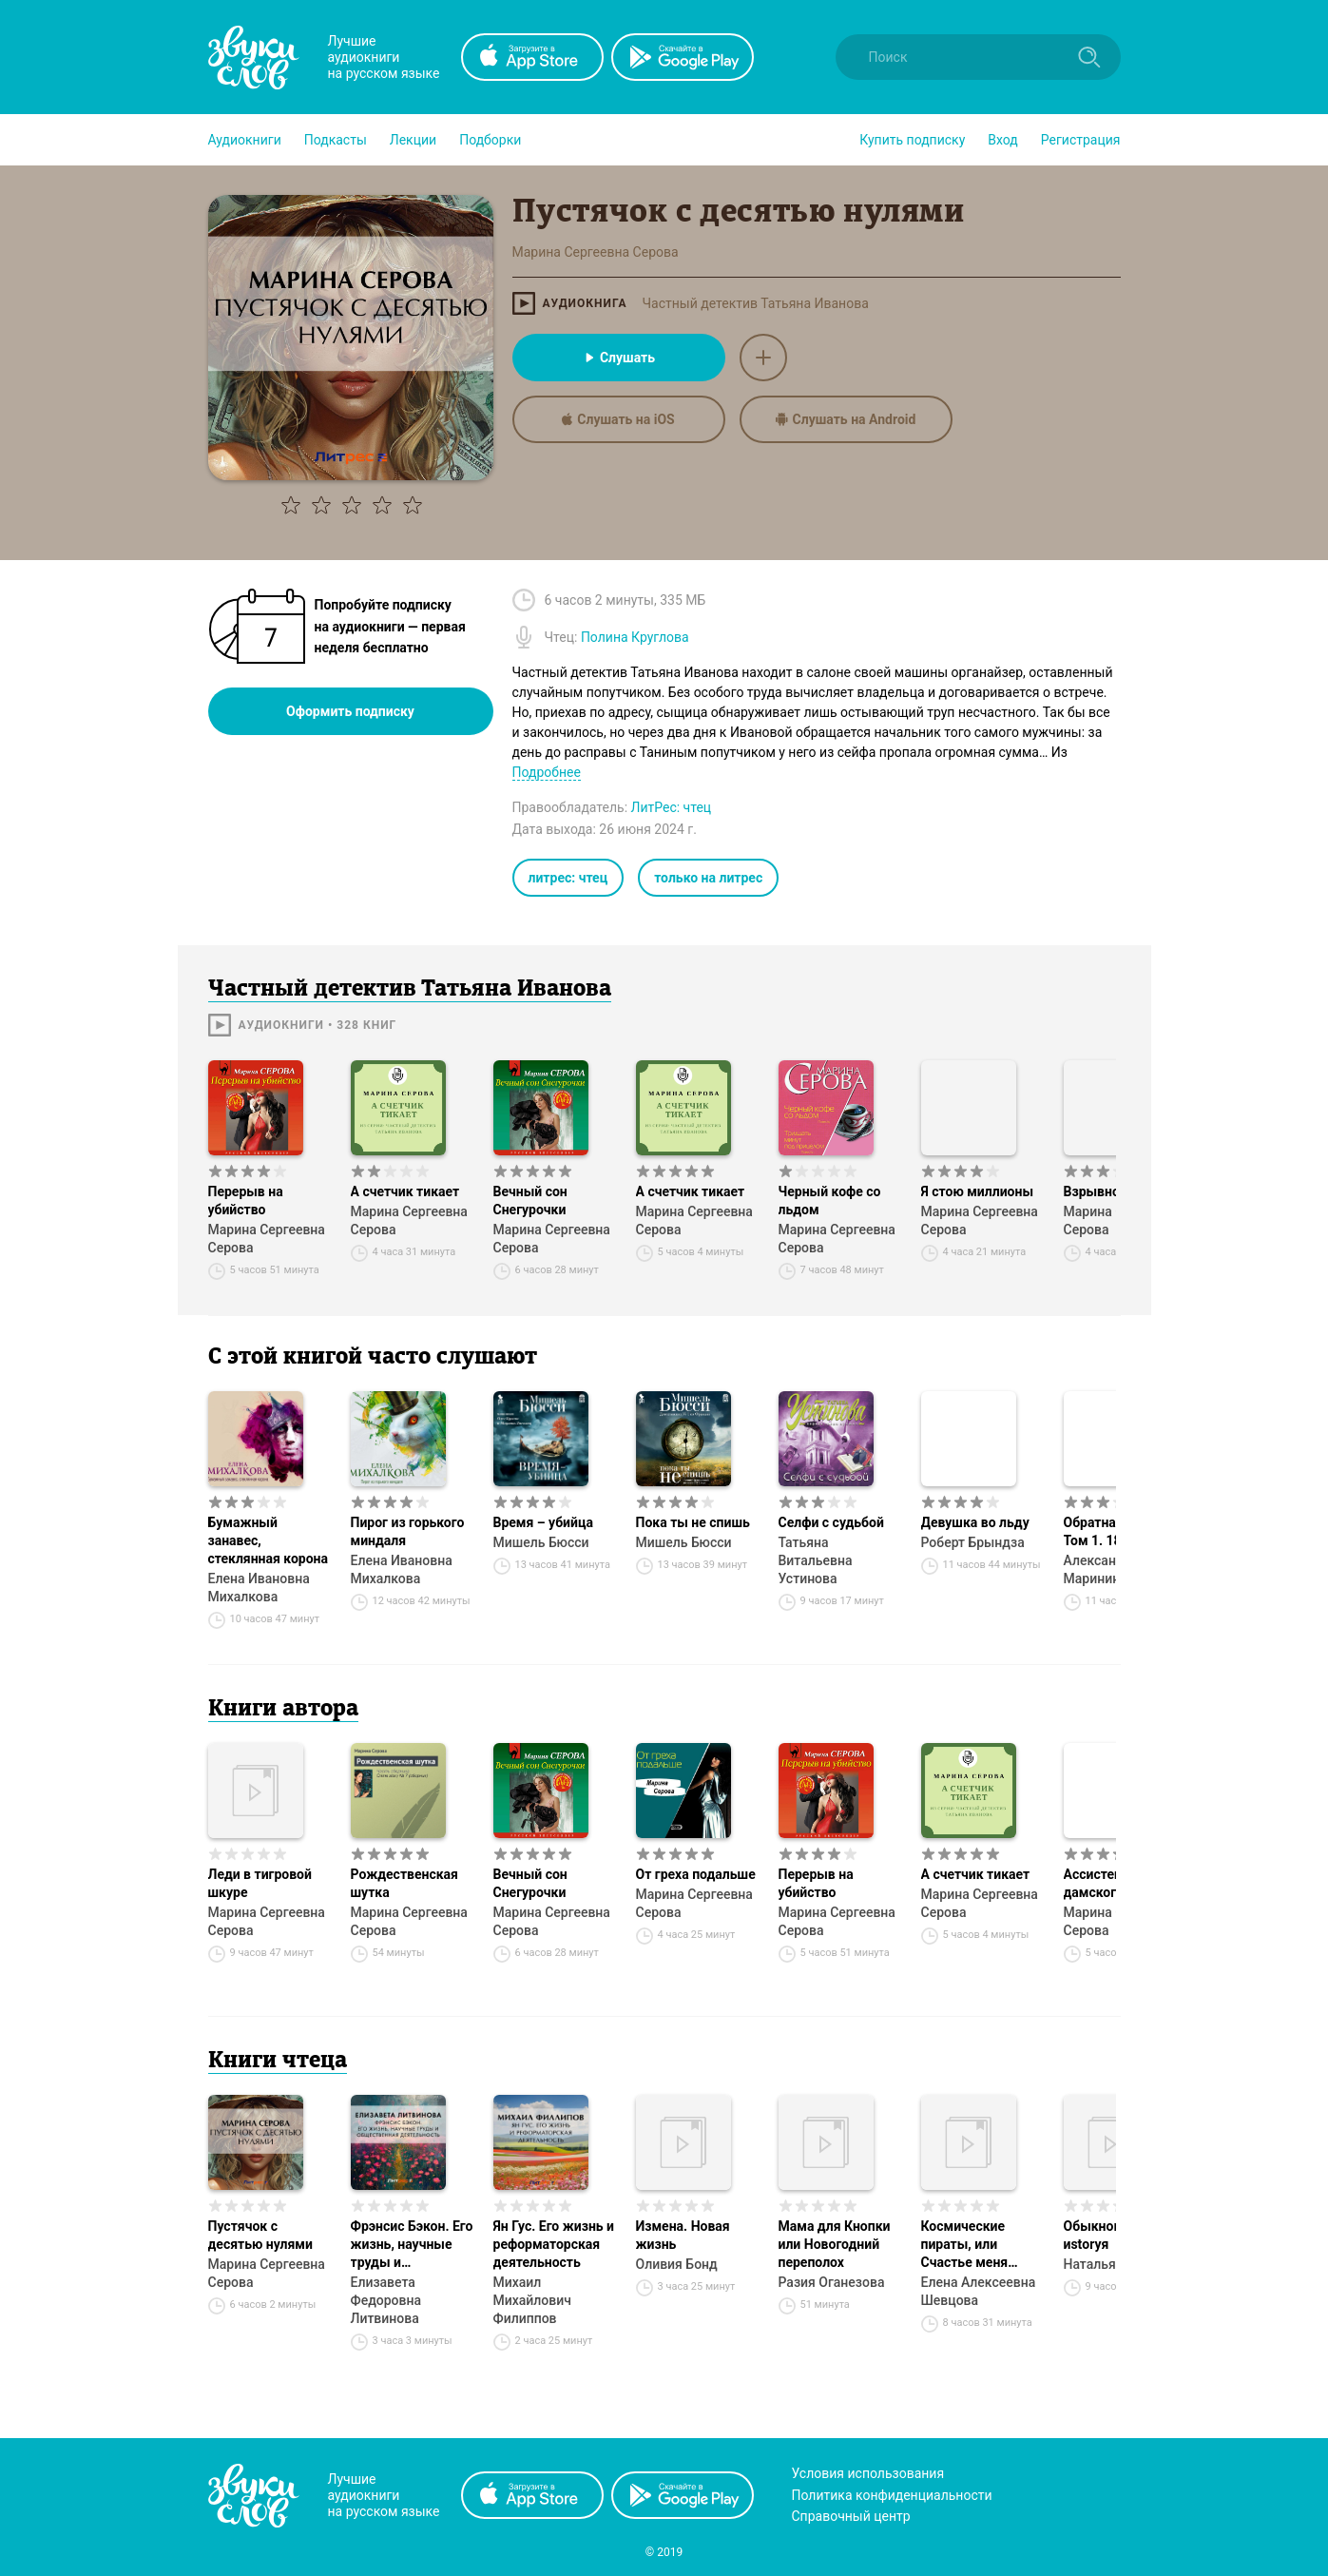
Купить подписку (912, 139)
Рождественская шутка (404, 1883)
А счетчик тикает (405, 1191)
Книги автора (283, 1709)
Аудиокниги (244, 139)
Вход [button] (1002, 139)
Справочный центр (851, 2516)
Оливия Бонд (677, 2264)
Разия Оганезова (832, 2282)
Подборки (490, 139)
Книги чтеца (277, 2061)
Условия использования (868, 2473)
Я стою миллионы (977, 1191)
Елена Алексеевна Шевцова (978, 2291)
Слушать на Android (846, 419)
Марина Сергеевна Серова (266, 1238)
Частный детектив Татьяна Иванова (755, 303)
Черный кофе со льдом (830, 1200)
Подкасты (335, 139)
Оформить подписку (350, 711)
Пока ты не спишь (693, 1522)
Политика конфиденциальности (892, 2495)
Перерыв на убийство (245, 1200)
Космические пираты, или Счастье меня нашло (965, 2245)
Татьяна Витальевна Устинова (816, 1560)
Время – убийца (543, 1522)
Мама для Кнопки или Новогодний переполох (835, 2244)
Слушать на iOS (618, 419)
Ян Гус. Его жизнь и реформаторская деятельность (554, 2244)
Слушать (618, 357)
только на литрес (708, 877)
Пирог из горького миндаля (408, 1531)
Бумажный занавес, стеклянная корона (268, 1540)
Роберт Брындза (973, 1542)
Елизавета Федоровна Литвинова (386, 2300)
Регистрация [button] (1081, 139)
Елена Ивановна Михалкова (259, 1587)
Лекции (413, 139)
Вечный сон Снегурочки (530, 1200)
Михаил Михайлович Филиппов (532, 2300)
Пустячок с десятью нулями (260, 2235)
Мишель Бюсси (541, 1542)
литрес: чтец (568, 877)
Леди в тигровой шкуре (260, 1883)
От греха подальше (696, 1874)
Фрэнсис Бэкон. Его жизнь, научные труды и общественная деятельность (412, 2245)
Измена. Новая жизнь (683, 2235)
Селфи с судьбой (831, 1522)
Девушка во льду (975, 1522)
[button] (244, 139)
